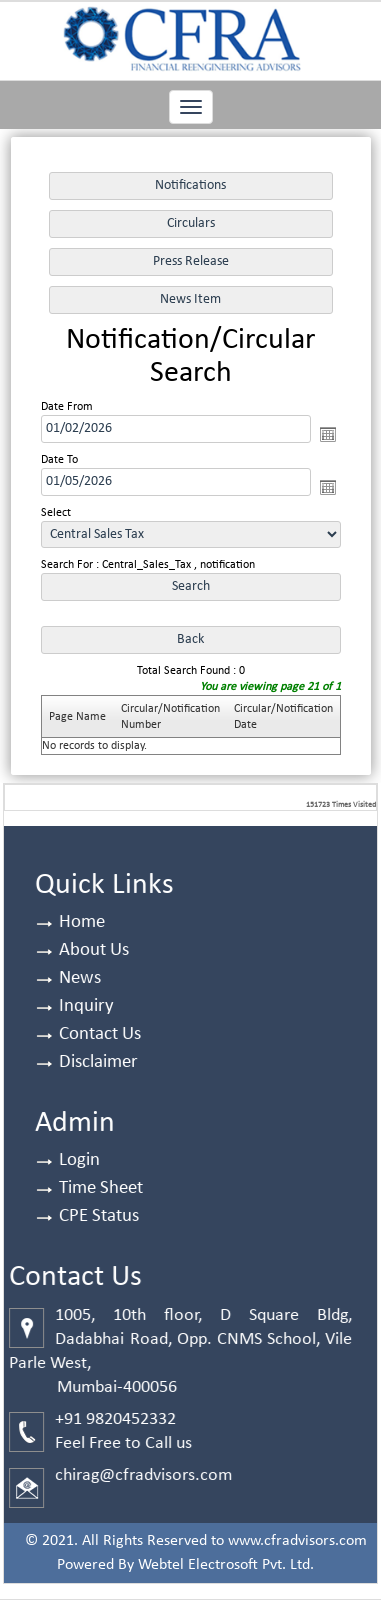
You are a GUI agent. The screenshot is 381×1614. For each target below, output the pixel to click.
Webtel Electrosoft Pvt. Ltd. (226, 1565)
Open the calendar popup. (327, 434)
